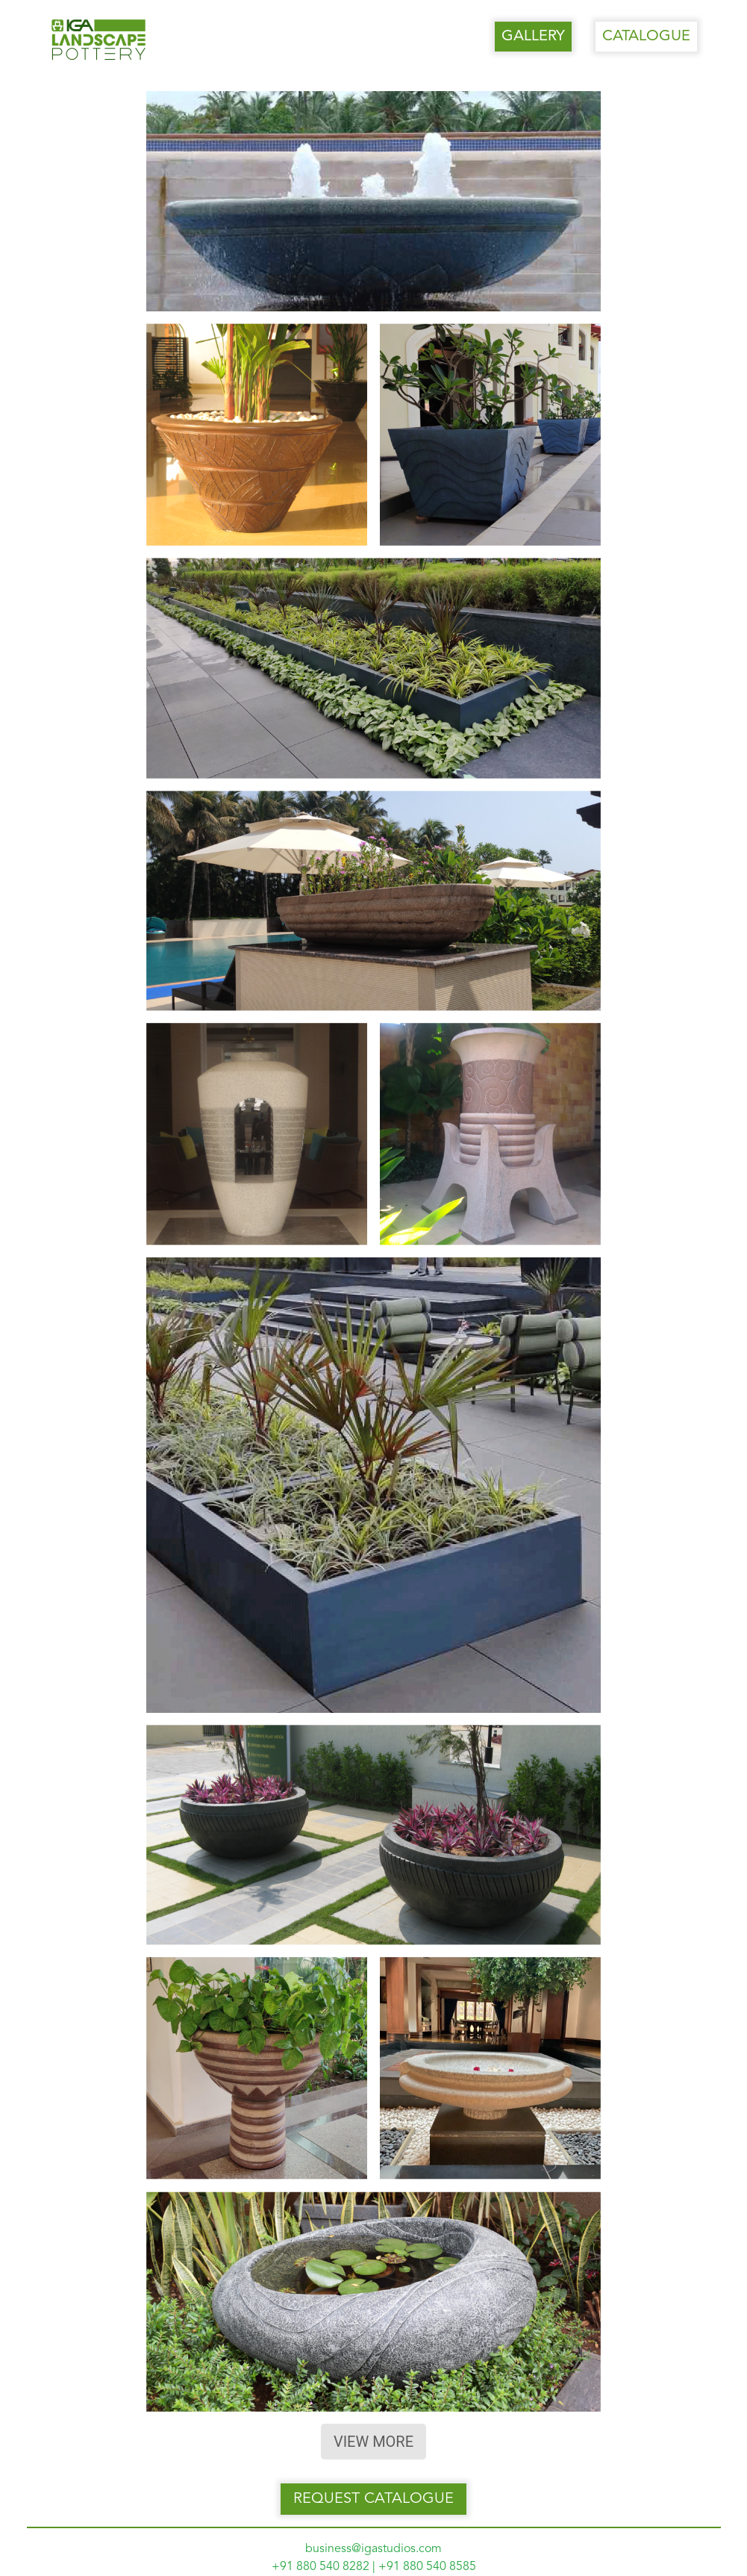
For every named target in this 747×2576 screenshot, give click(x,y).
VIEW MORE (373, 2442)
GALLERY (533, 36)
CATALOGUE (646, 36)
